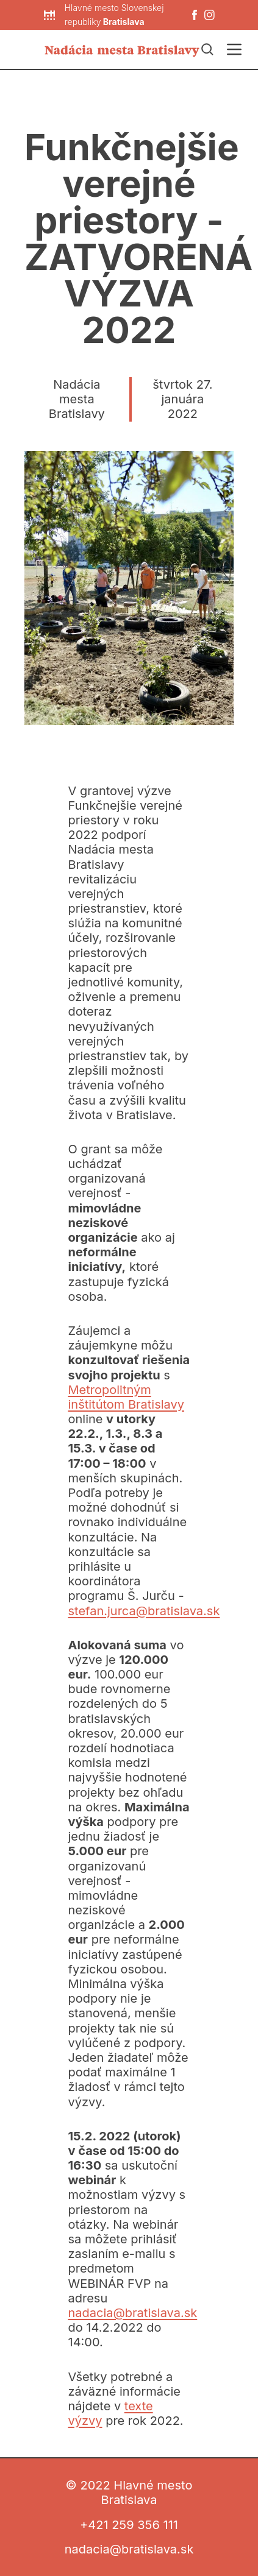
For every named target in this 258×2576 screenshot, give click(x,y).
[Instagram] (209, 15)
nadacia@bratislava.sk (133, 2312)
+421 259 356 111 (129, 2525)
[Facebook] (194, 15)
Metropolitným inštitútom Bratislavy (126, 1397)
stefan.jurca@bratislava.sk (144, 1611)
